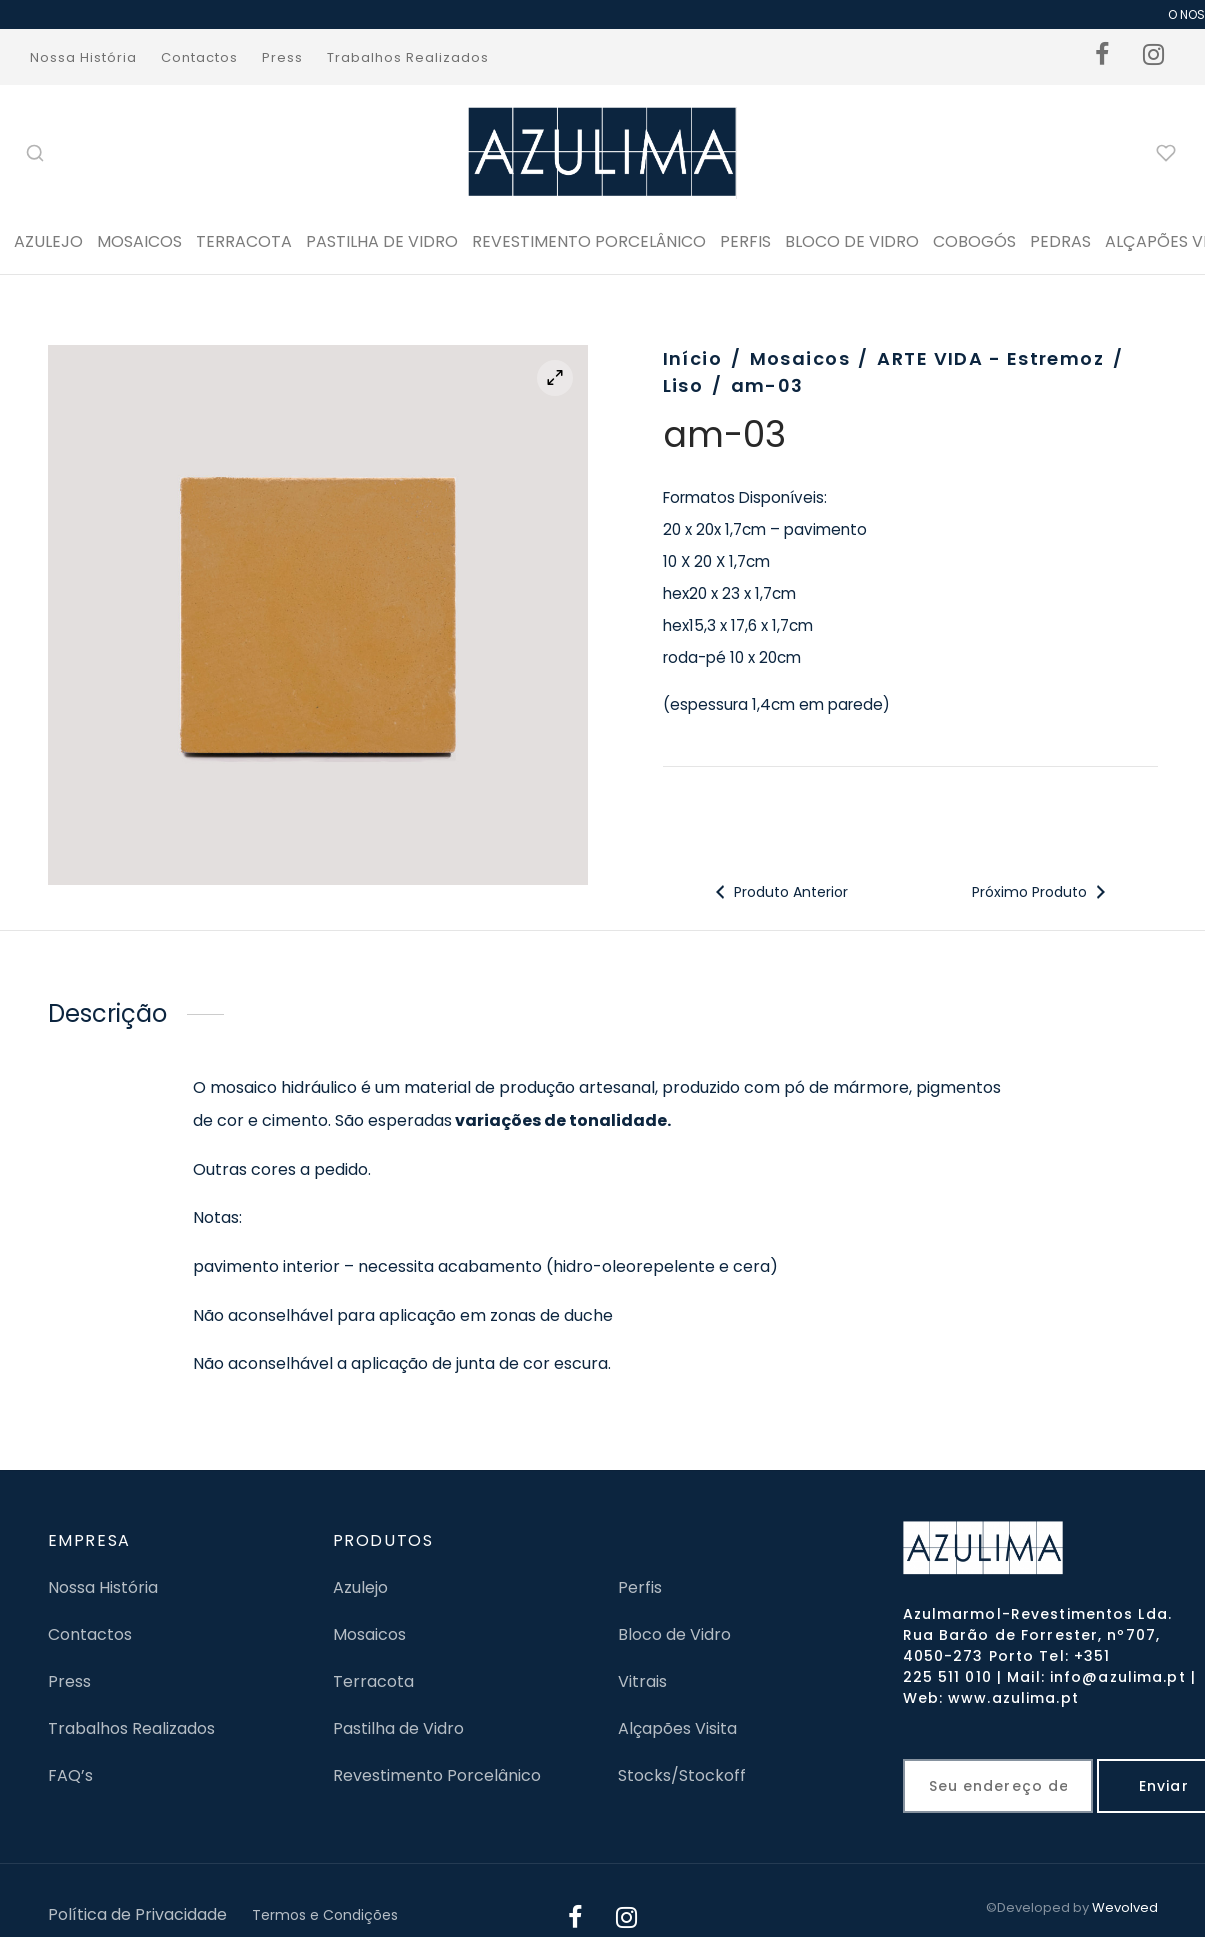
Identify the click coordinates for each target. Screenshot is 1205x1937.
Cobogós (974, 241)
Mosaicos (139, 241)
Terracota (244, 241)
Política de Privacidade (137, 1914)
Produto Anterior (779, 892)
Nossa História (83, 57)
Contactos (199, 57)
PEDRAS (1060, 241)
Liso (683, 385)
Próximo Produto (1041, 892)
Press (282, 57)
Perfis (640, 1587)
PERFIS (745, 241)
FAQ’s (70, 1775)
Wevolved (1125, 1907)
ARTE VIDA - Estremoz (990, 358)
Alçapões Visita (677, 1728)
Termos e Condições (325, 1915)
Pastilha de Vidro (382, 241)
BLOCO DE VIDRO (852, 241)
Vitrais (642, 1681)
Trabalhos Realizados (408, 57)
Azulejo (48, 241)
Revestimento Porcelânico (589, 241)
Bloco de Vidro (674, 1634)
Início (693, 358)
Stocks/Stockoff (682, 1775)
